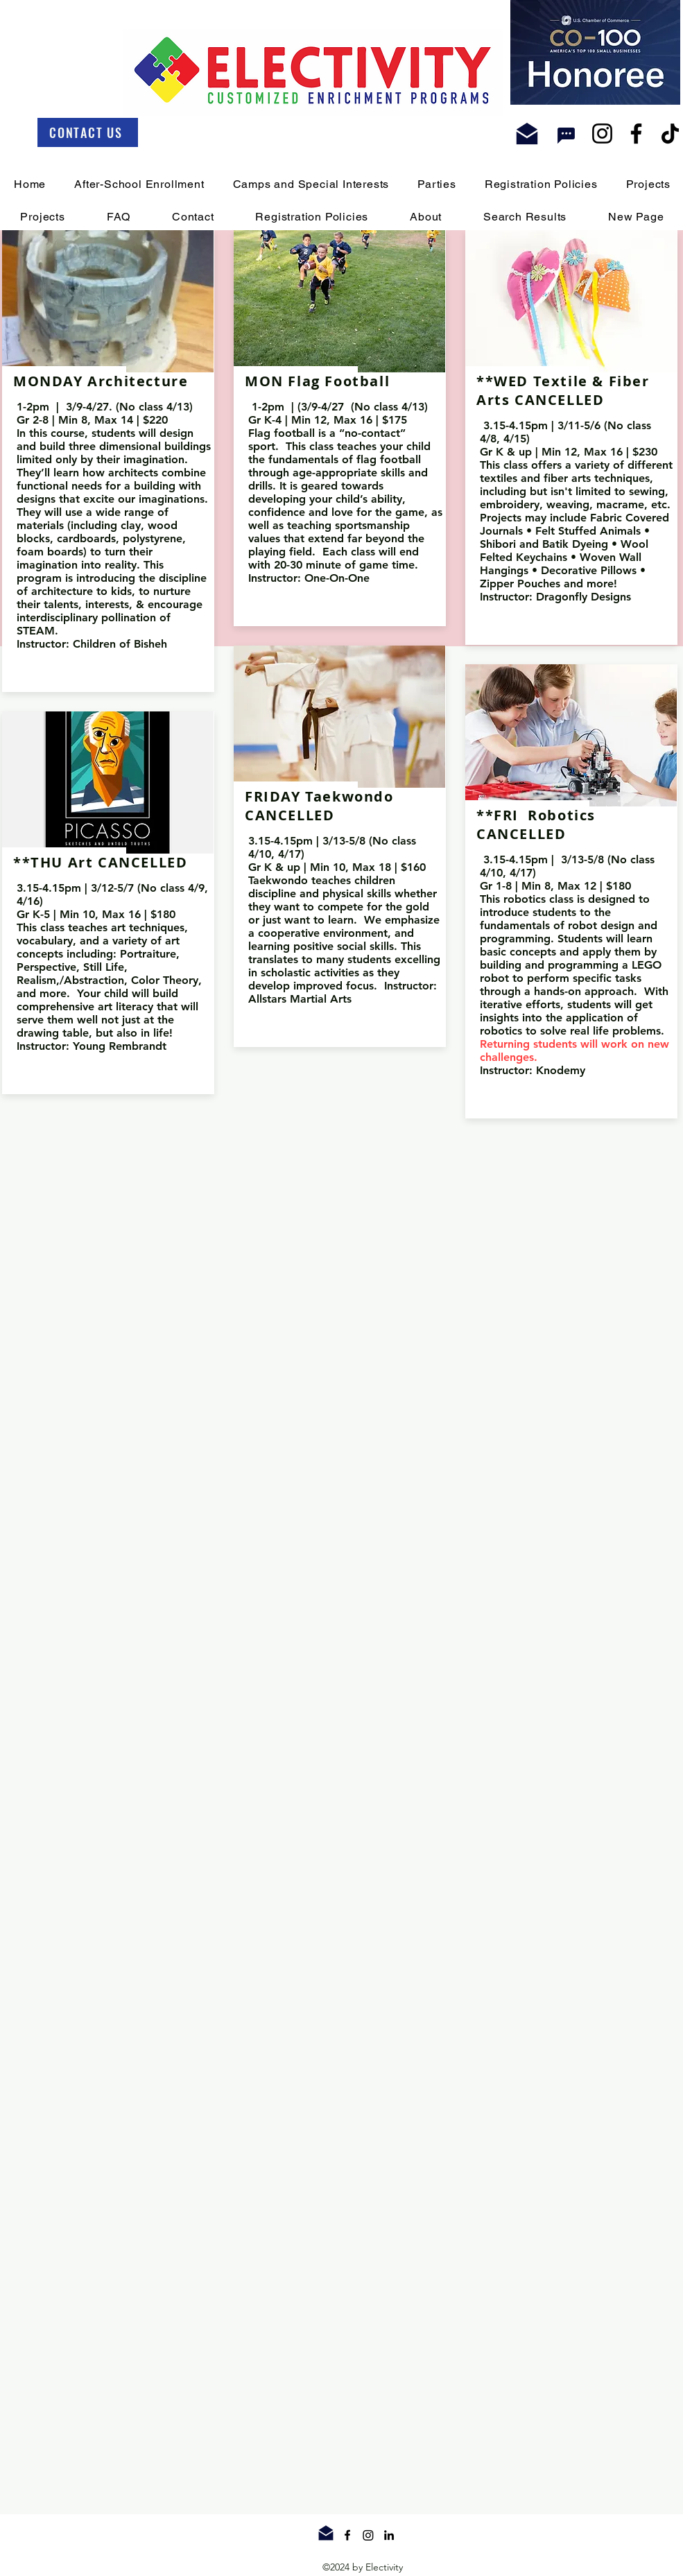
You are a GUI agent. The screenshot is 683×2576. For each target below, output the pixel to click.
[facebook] (347, 2535)
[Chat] (566, 135)
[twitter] (368, 2535)
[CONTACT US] (87, 132)
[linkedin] (389, 2535)
